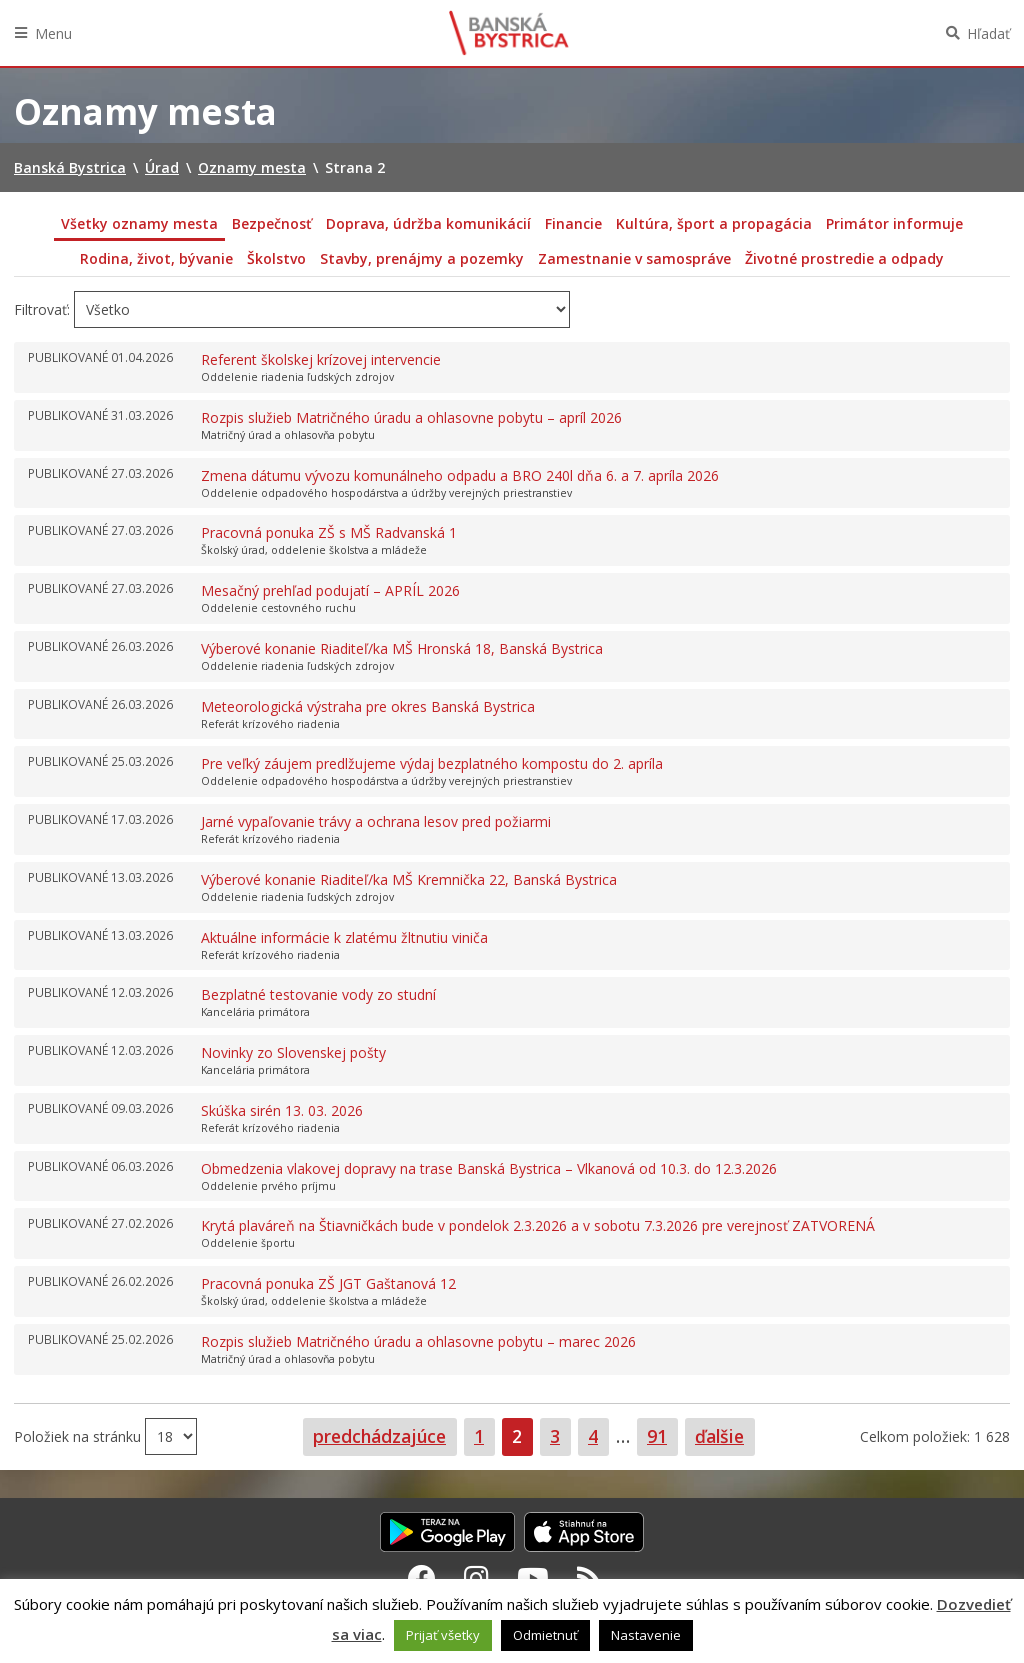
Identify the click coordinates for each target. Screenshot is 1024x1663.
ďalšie (719, 1436)
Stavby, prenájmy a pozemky (422, 258)
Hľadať (988, 33)
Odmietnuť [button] (545, 1635)
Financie (573, 223)
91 (662, 1435)
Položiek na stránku (79, 1436)
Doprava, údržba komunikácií (428, 223)
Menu (53, 33)
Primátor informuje (894, 223)
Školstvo (276, 258)
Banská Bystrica (509, 33)
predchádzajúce (379, 1436)
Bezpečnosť (272, 223)
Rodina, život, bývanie (156, 258)
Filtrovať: (42, 309)
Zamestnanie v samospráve (634, 258)
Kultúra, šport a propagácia (714, 223)
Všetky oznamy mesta (139, 223)
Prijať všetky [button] (443, 1635)
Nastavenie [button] (646, 1635)
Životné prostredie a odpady (844, 258)
